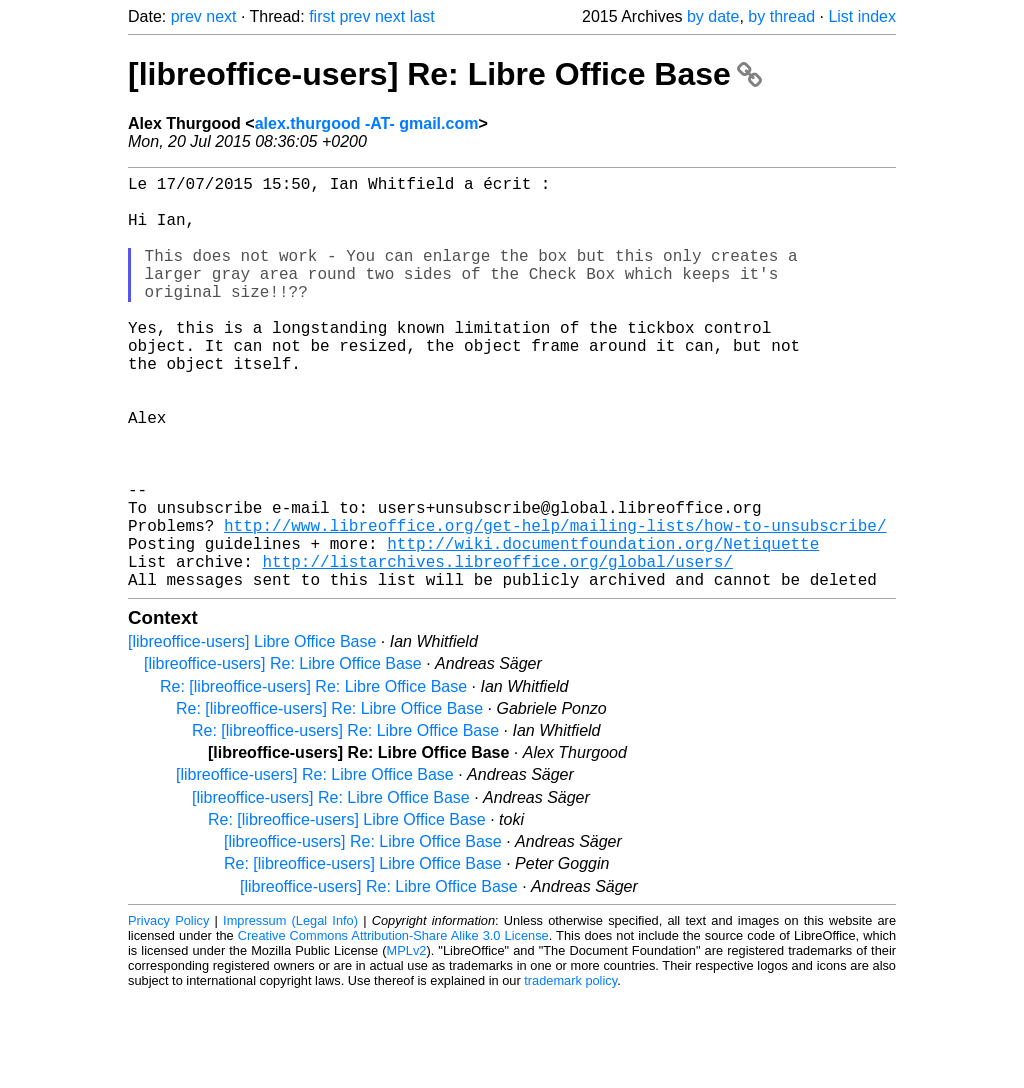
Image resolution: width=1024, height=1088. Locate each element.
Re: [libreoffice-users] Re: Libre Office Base (313, 778)
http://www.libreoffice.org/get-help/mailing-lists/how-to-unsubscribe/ (555, 605)
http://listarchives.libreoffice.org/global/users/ (497, 649)
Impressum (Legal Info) (290, 1012)
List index (862, 16)
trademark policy (570, 1072)
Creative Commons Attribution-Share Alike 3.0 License (393, 1027)
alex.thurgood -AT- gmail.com (367, 123)
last (422, 16)
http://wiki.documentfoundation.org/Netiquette (603, 627)
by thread (781, 16)
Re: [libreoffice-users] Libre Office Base (347, 911)
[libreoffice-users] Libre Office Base (252, 733)
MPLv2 (407, 1042)
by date (713, 16)
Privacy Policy (168, 1012)
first (322, 16)
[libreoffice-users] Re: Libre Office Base (445, 74)
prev (186, 16)
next (221, 16)
